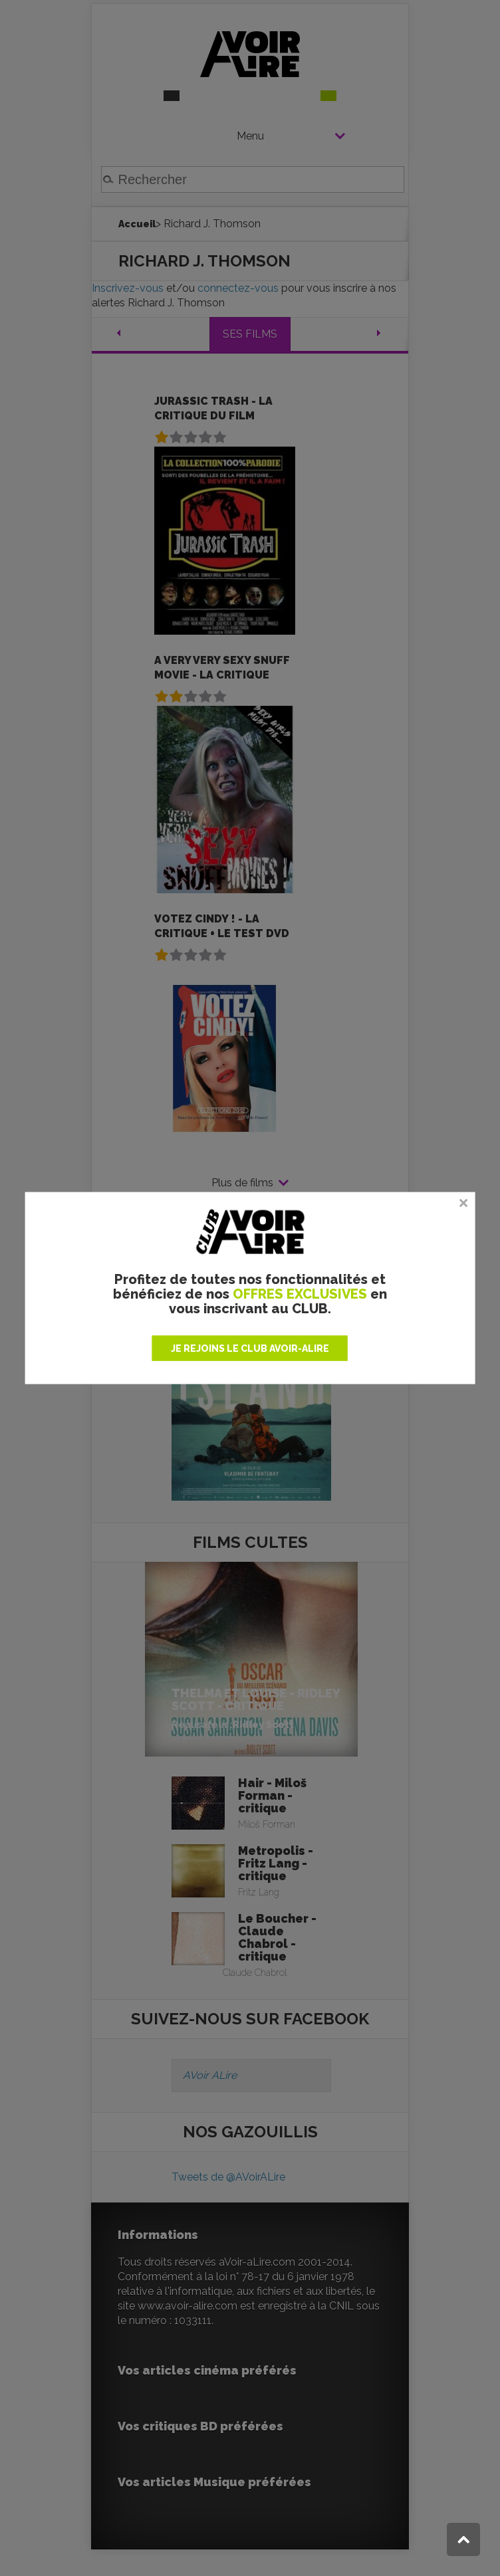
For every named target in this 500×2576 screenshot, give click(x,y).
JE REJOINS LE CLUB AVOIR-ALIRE (250, 1347)
